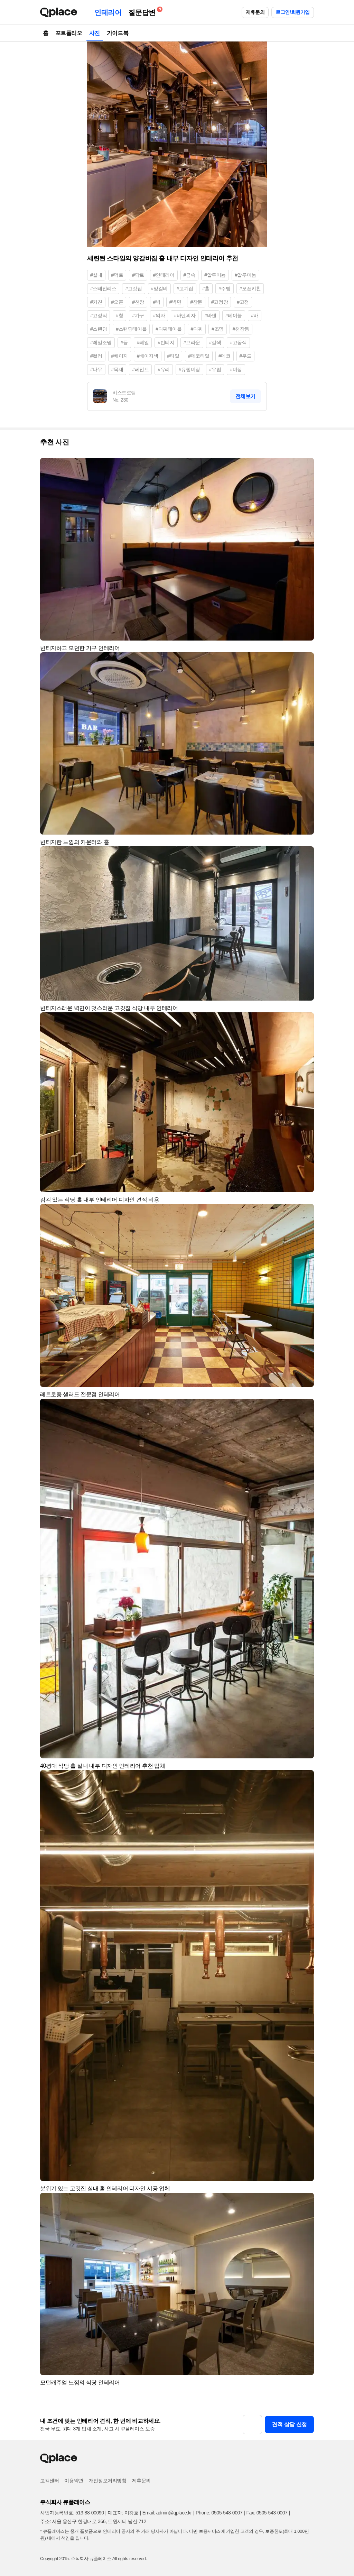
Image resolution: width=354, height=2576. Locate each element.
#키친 (96, 302)
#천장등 (241, 329)
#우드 (246, 356)
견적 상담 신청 (289, 2424)
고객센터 (49, 2480)
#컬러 (96, 356)
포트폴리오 (68, 33)
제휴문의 (255, 12)
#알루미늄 (215, 275)
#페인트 (140, 369)
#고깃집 (133, 288)
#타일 (173, 356)
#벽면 (175, 302)
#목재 (117, 369)
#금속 (190, 275)
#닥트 (138, 275)
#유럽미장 (189, 369)
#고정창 (219, 302)
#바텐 (210, 315)
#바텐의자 (184, 315)
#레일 (143, 342)
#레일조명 (101, 342)
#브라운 (192, 342)
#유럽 (215, 369)
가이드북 (117, 33)
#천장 (138, 302)
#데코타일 (198, 356)
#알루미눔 (245, 275)
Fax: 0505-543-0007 (267, 2512)
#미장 (236, 369)
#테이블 (233, 315)
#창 (119, 315)
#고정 (243, 302)
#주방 (224, 288)
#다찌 (197, 329)
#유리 (164, 369)
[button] (305, 466)
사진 (94, 33)
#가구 (138, 315)
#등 (124, 342)
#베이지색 (147, 356)
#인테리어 (164, 275)
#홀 (205, 288)
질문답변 (143, 11)
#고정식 (98, 315)
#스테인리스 (103, 288)
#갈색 (215, 342)
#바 (254, 315)
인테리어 (107, 12)
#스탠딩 (98, 329)
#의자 (159, 315)
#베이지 (119, 356)
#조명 (218, 329)
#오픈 (117, 302)
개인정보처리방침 (108, 2480)
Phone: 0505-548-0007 (219, 2512)
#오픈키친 (250, 288)
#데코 (224, 356)
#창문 (196, 302)
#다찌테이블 (168, 329)
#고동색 (238, 342)
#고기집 (185, 288)
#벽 (156, 302)
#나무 (96, 369)
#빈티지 (166, 342)
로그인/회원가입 (293, 12)
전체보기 (245, 396)
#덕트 (117, 275)
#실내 (96, 275)
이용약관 (73, 2480)
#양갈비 (159, 288)
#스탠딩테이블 (131, 329)
